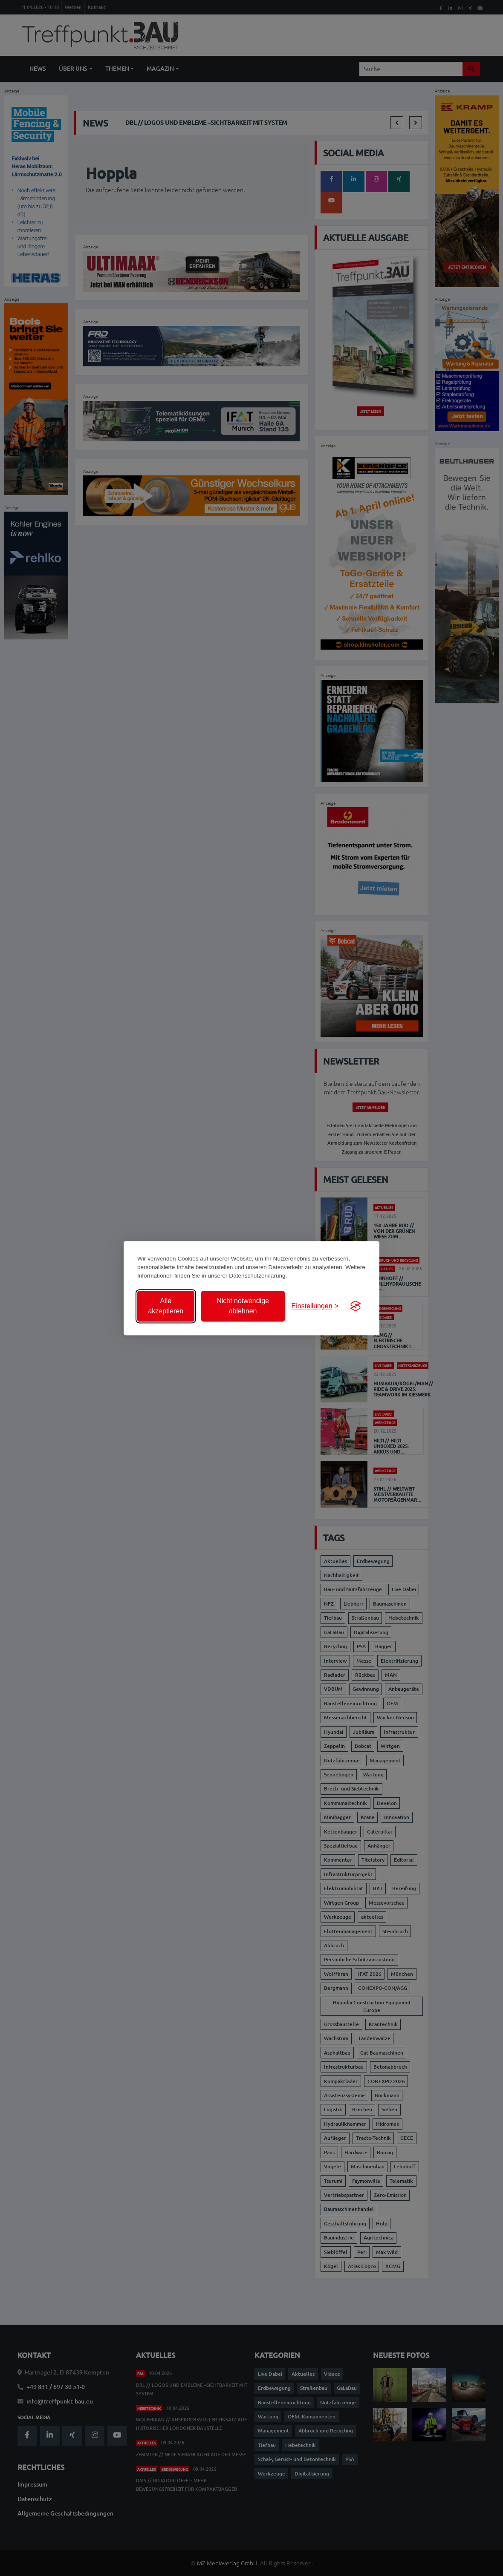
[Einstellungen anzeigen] (315, 1306)
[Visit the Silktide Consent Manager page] (355, 1306)
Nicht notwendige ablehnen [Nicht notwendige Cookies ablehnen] (243, 1306)
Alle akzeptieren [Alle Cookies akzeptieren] (165, 1306)
